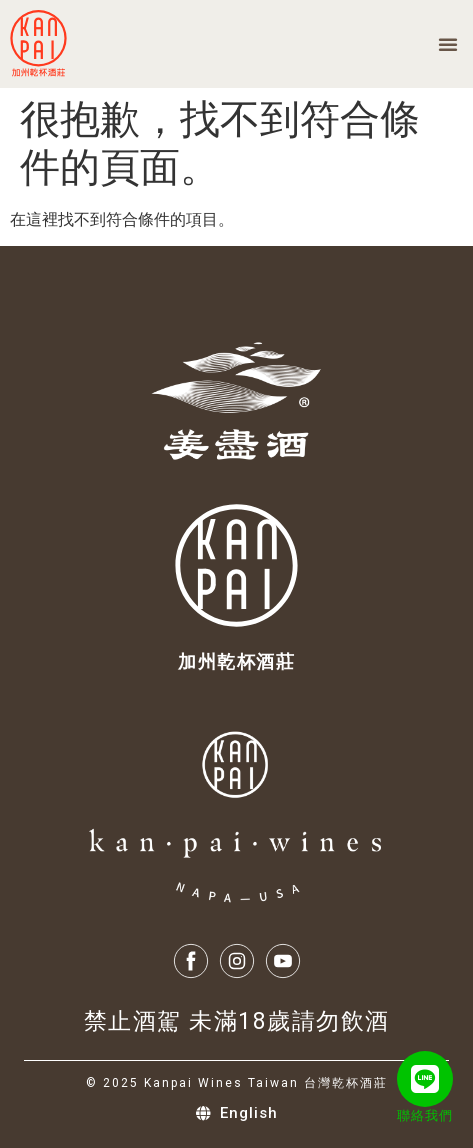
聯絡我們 (425, 1115)
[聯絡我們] (425, 1079)
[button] (448, 44)
